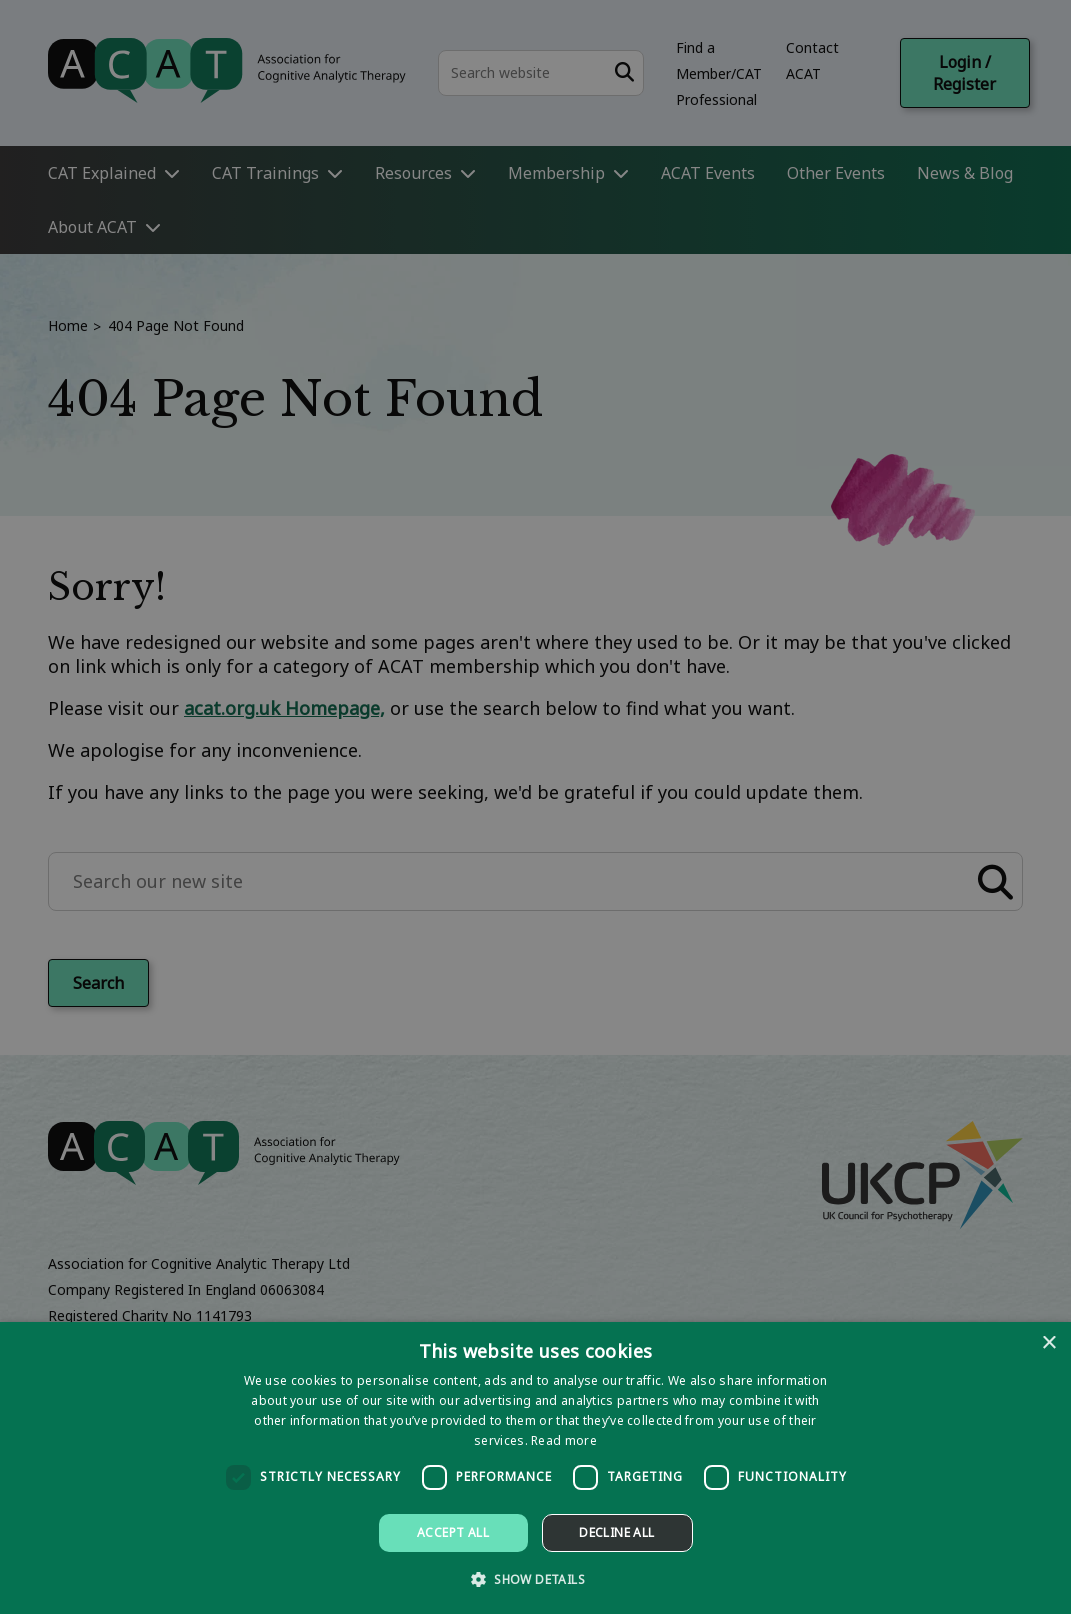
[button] (535, 1578)
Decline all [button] (616, 1532)
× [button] (1048, 1343)
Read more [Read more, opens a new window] (564, 1440)
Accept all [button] (453, 1532)
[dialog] (535, 1468)
